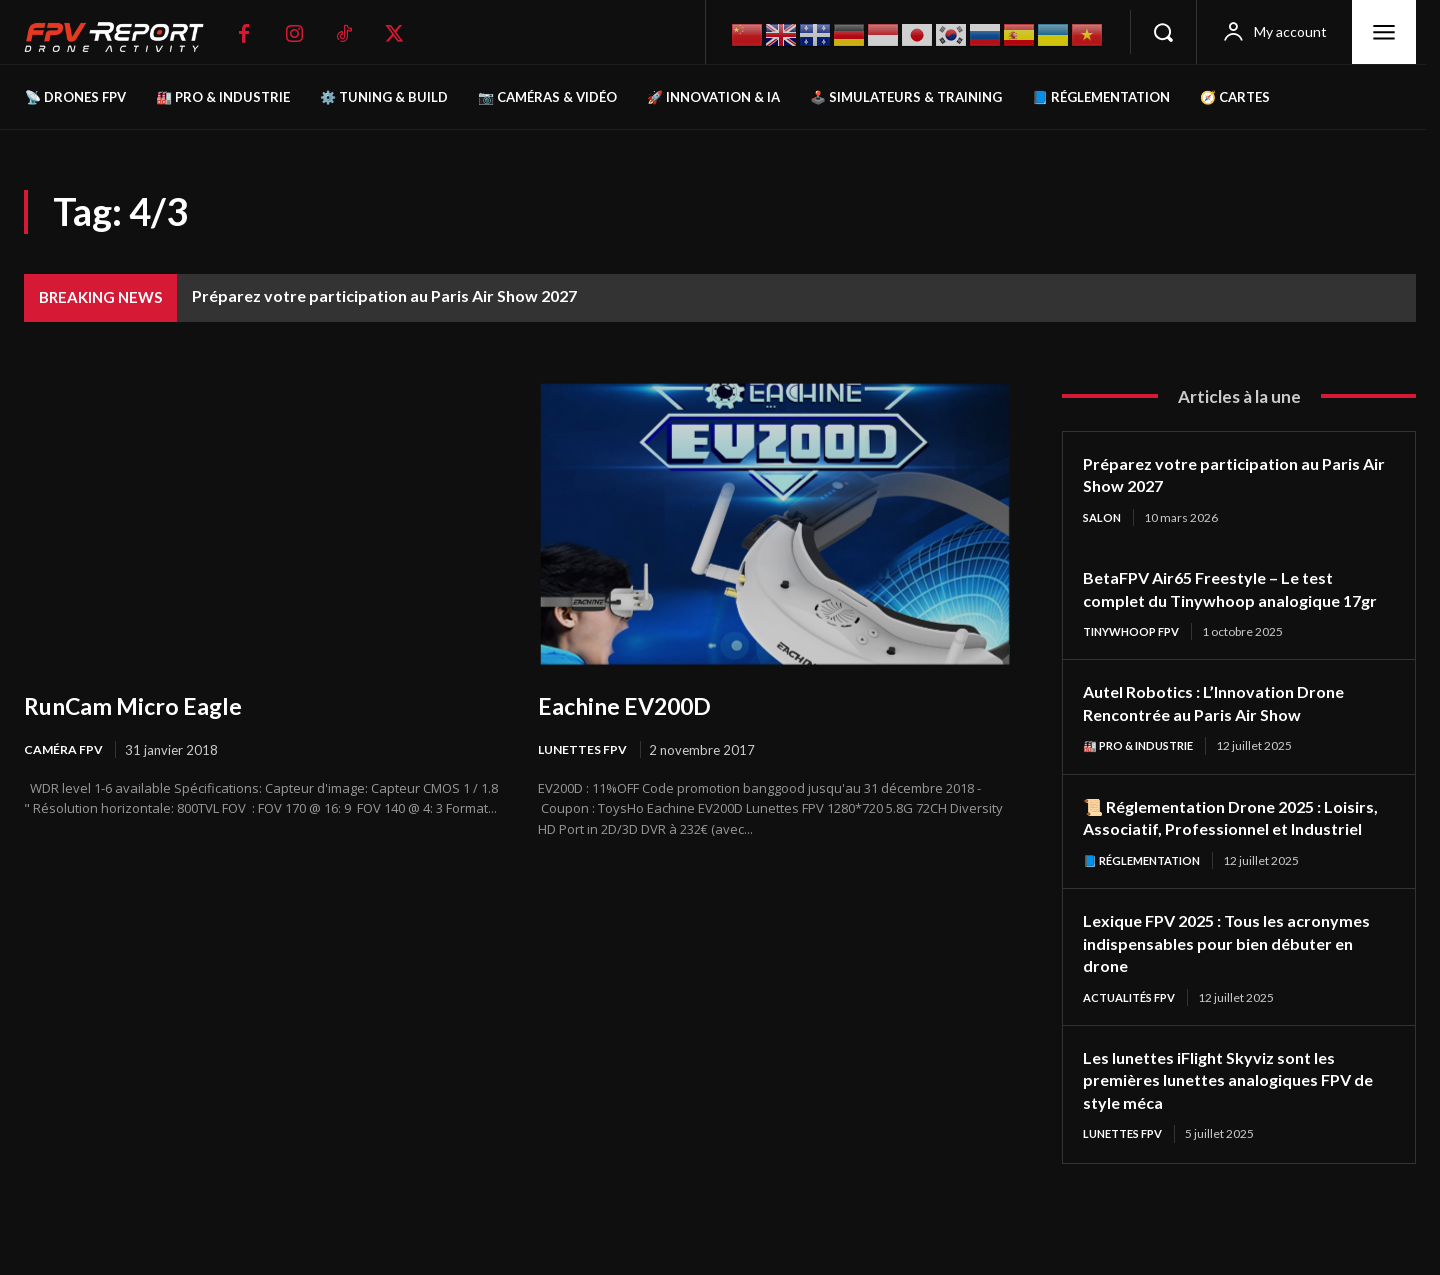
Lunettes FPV (585, 750)
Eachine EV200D (635, 705)
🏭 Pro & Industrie (1144, 770)
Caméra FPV (65, 750)
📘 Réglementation (1147, 908)
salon (1103, 517)
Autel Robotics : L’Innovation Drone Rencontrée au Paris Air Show (1226, 727)
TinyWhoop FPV (1136, 655)
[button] (1163, 32)
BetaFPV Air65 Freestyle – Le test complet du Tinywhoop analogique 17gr (1223, 600)
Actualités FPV (1135, 1046)
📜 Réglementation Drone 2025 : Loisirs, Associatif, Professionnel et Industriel (1226, 853)
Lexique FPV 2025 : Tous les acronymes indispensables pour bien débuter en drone (1229, 991)
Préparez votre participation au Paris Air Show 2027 (384, 295)
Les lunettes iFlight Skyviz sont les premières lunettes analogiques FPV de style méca (1230, 1129)
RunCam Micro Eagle (146, 705)
